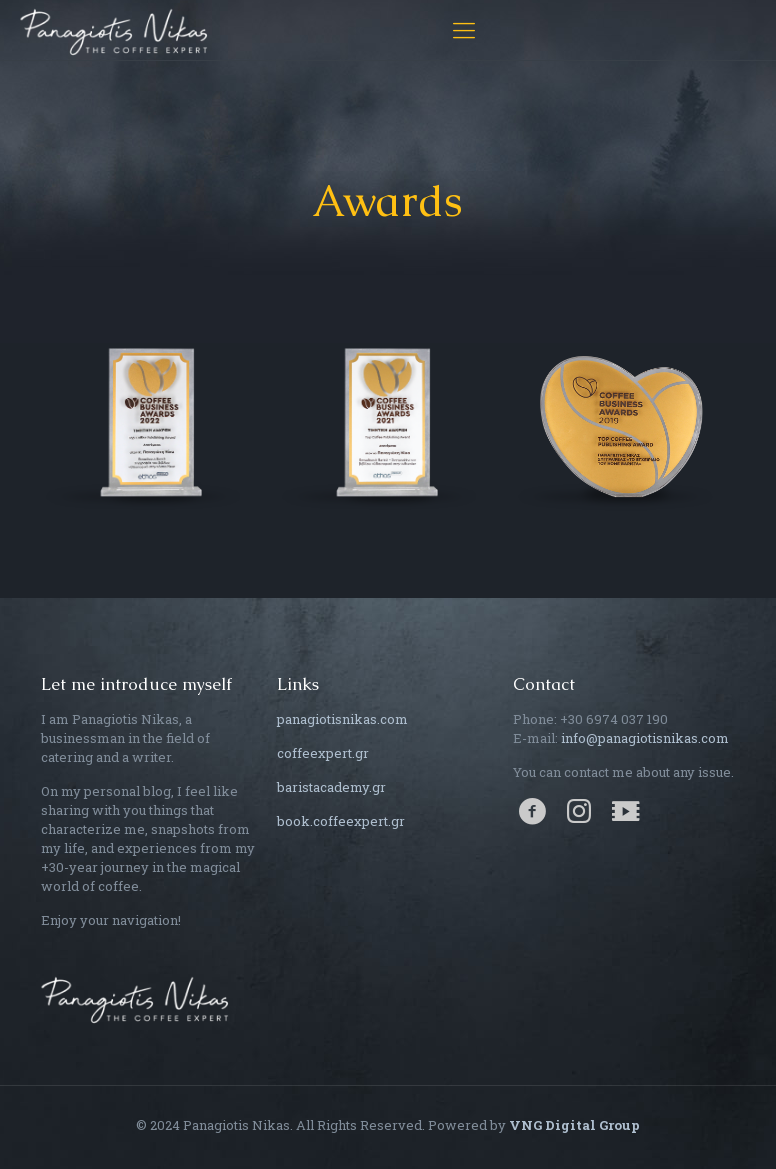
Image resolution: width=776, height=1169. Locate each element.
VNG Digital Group (574, 1125)
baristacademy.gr (331, 787)
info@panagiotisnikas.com (645, 738)
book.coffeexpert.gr (341, 821)
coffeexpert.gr (323, 753)
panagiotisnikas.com (342, 719)
